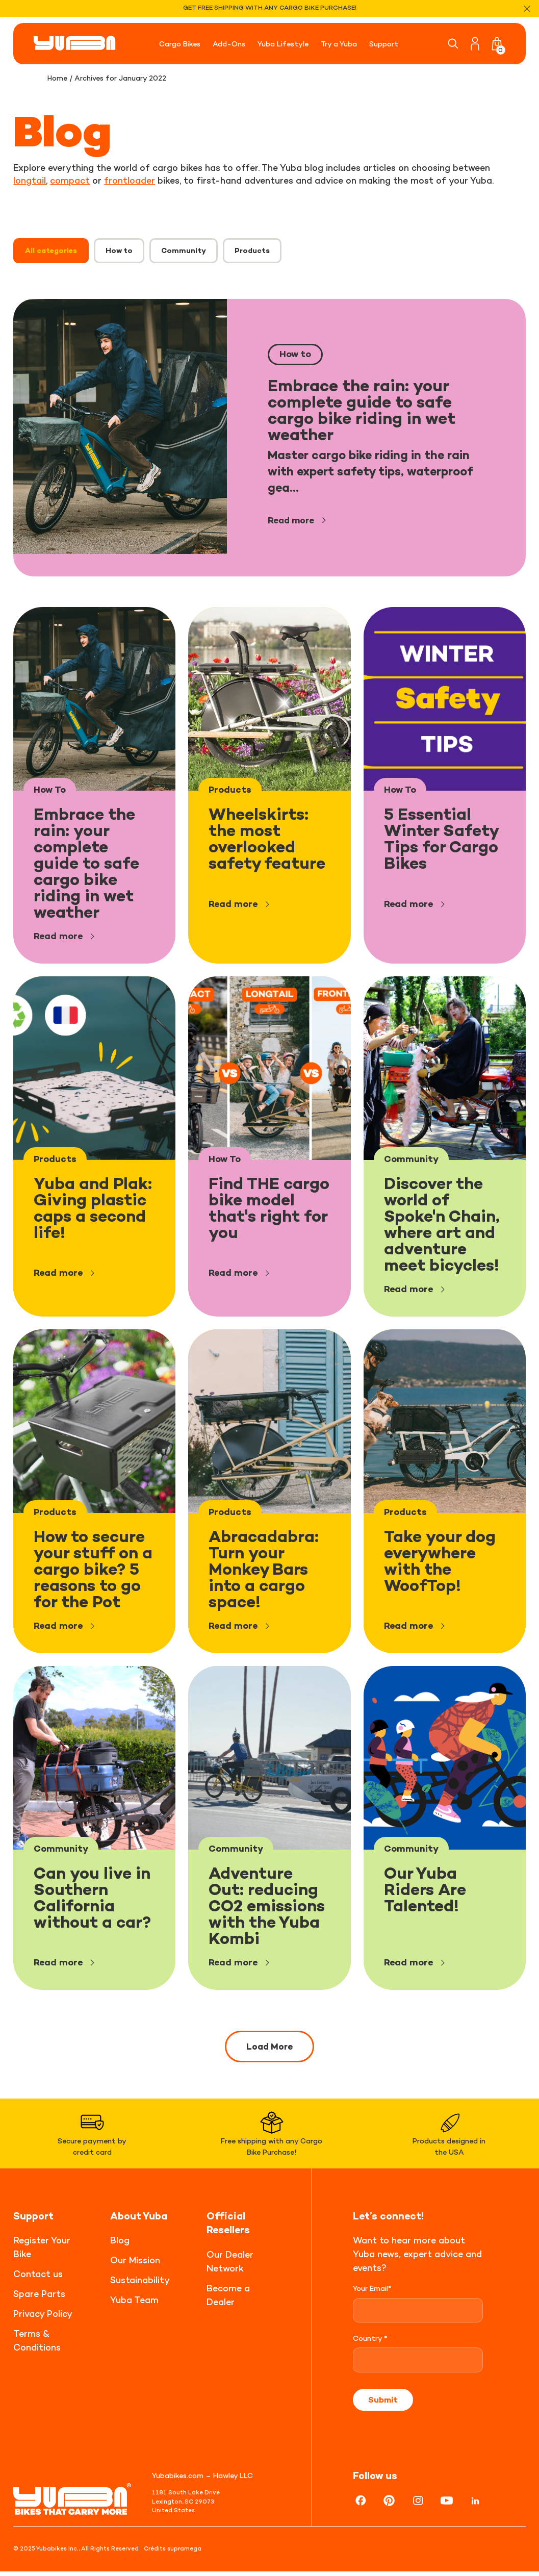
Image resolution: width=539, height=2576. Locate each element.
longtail (29, 180)
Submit (383, 2404)
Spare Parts (39, 2298)
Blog (120, 2245)
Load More (269, 2046)
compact (70, 180)
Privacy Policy (42, 2318)
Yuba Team (134, 2305)
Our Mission (135, 2265)
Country (370, 2343)
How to (119, 250)
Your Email (372, 2293)
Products (252, 250)
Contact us (38, 2279)
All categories (51, 250)
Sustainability (140, 2285)
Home (57, 77)
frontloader (129, 180)
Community (183, 250)
